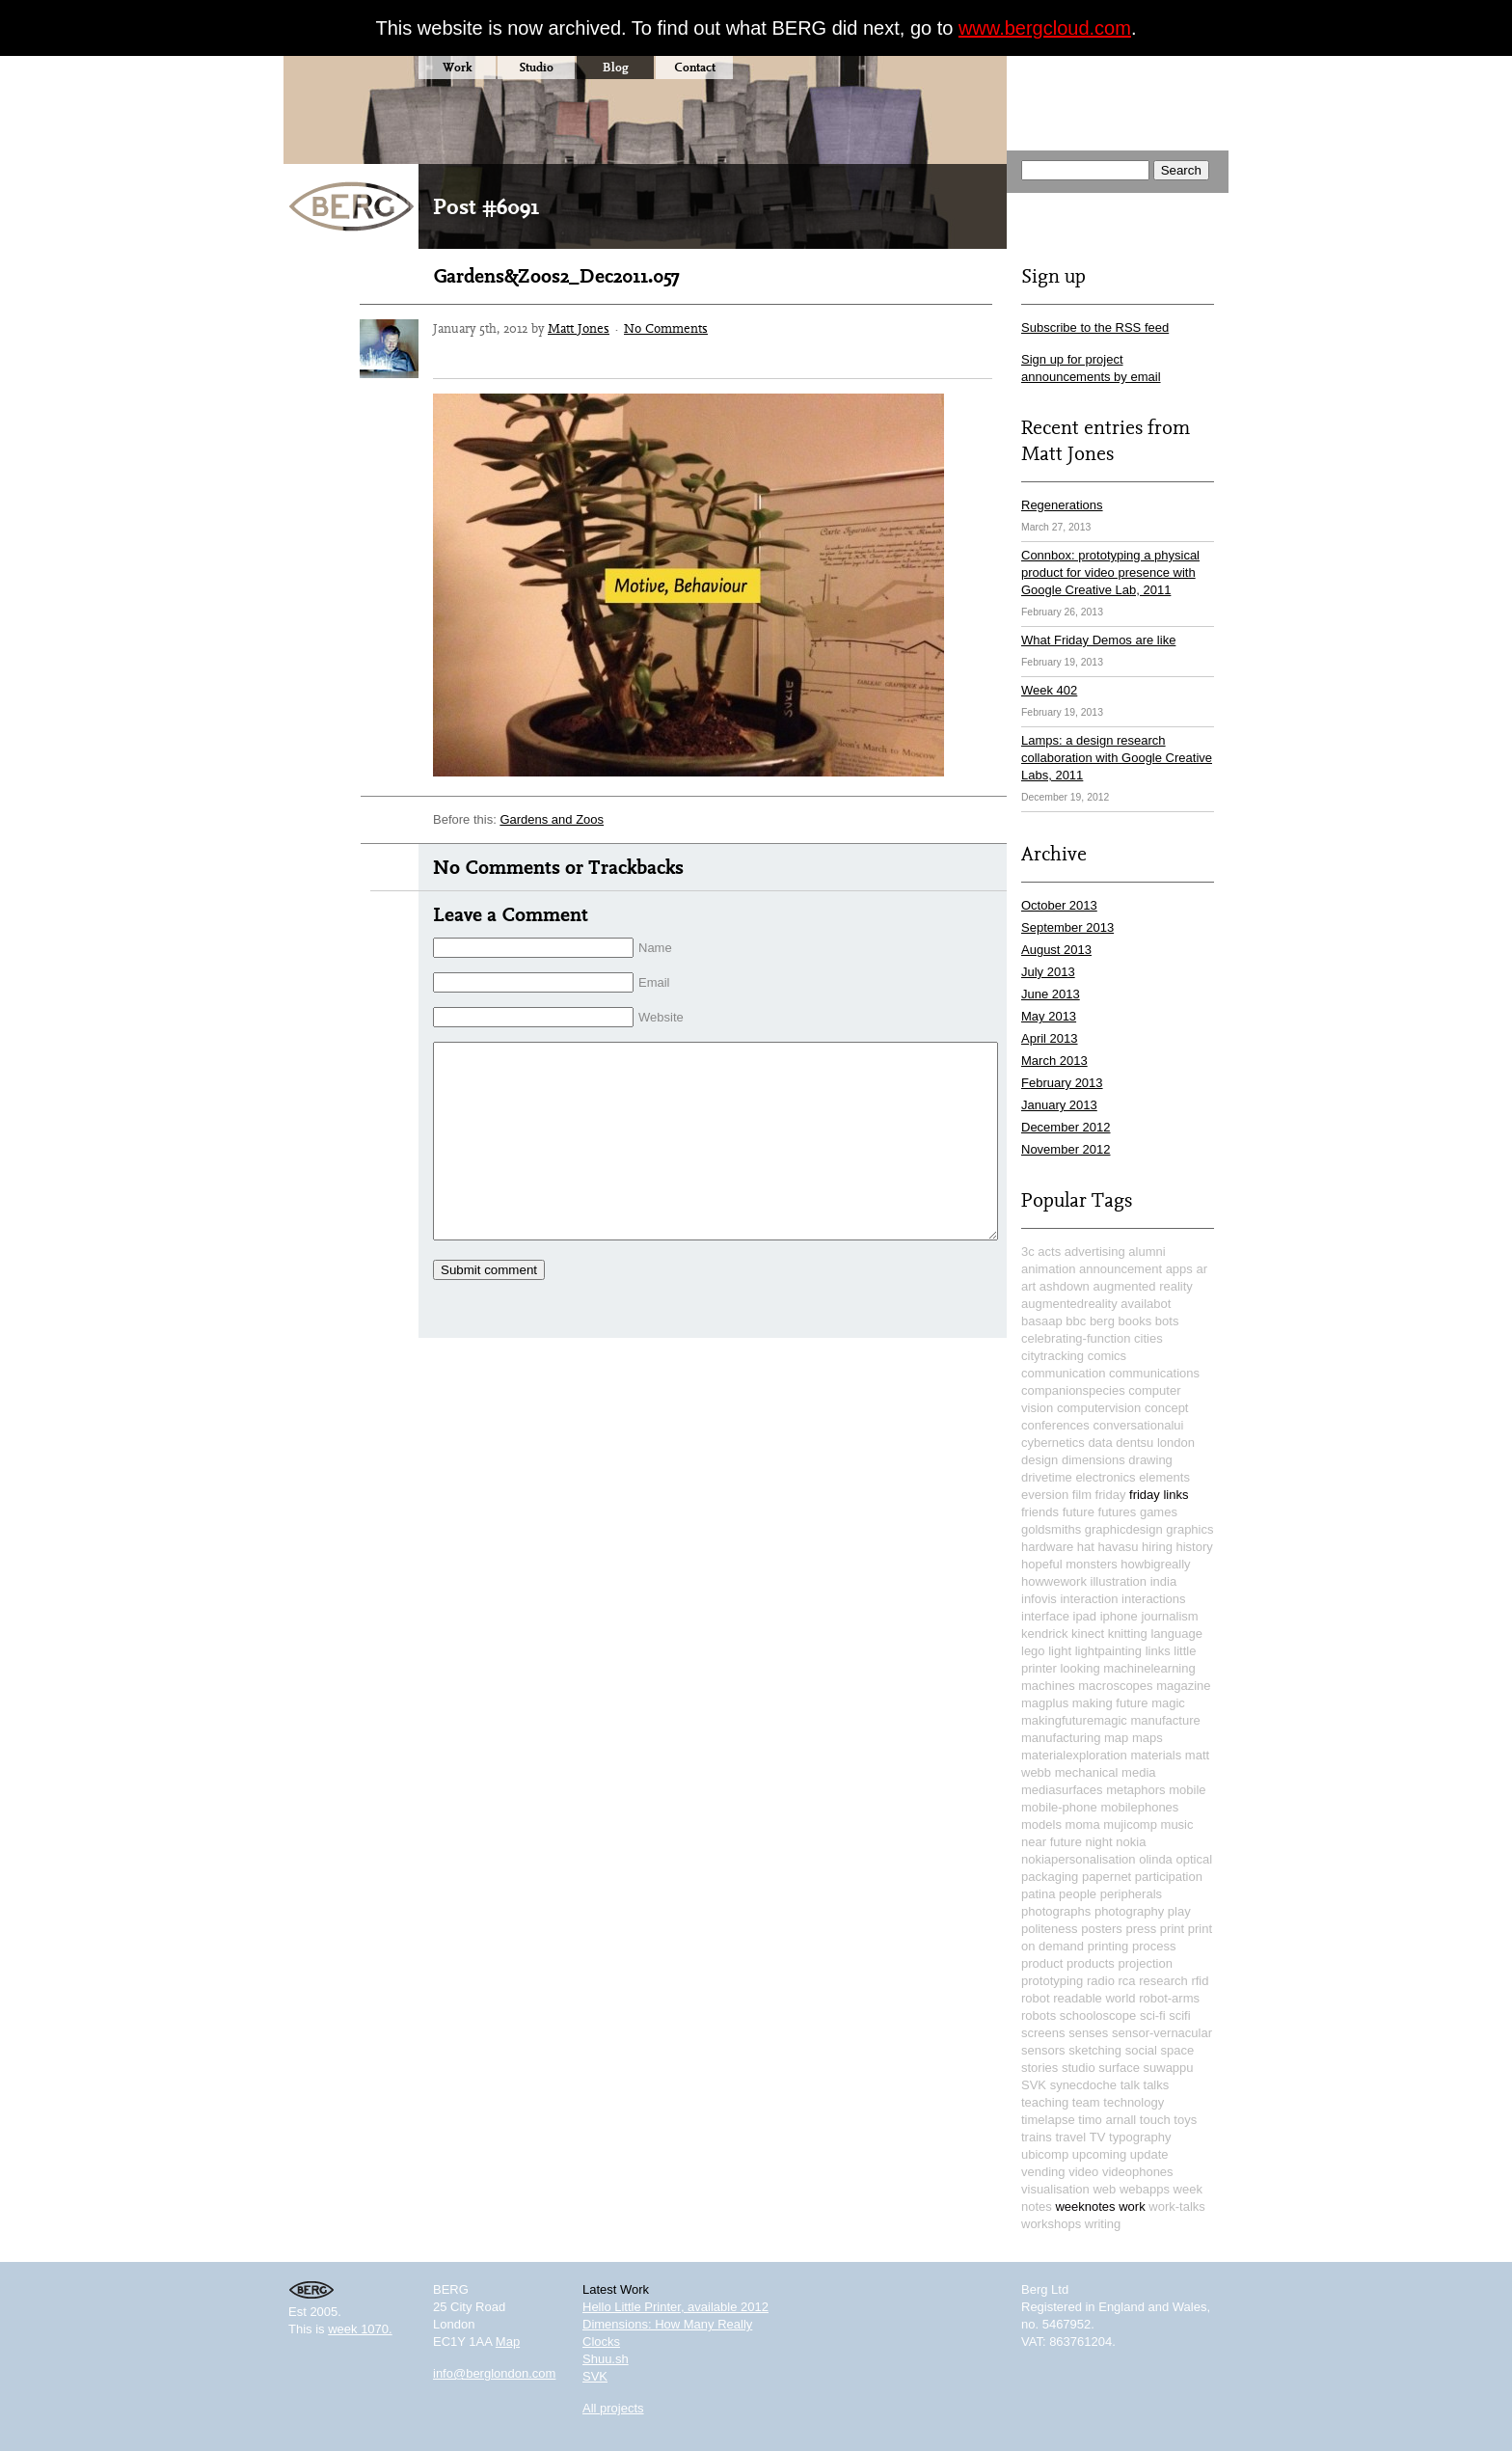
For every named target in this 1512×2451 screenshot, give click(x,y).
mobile (1187, 1790)
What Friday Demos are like (1098, 640)
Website (661, 1017)
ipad (1085, 1616)
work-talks (1176, 2206)
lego (1033, 1651)
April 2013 (1049, 1038)
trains (1036, 2137)
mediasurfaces (1062, 1790)
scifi (1179, 2015)
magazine (1183, 1685)
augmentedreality (1069, 1303)
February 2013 (1062, 1083)
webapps (1145, 2189)
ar (1201, 1269)
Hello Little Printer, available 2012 (675, 2307)
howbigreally (1155, 1564)
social (1141, 2050)
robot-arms (1169, 1998)
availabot (1145, 1303)
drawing (1150, 1460)
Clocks (601, 2341)
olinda (1156, 1859)
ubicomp (1044, 2154)
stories (1039, 2067)
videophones (1138, 2172)
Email (654, 982)
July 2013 (1048, 972)
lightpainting (1108, 1651)
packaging (1049, 1876)
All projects (613, 2408)
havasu (1118, 1546)
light (1059, 1651)
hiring (1157, 1546)
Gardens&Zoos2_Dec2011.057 (556, 275)
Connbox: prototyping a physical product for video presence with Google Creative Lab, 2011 (1110, 572)
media (1138, 1772)
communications (1154, 1373)
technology (1133, 2102)
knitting (1128, 1633)
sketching (1094, 2050)
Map (508, 2341)
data (1100, 1442)
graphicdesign (1124, 1529)
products (1090, 1963)
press (1140, 1928)
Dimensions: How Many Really (667, 2324)
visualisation (1055, 2189)
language (1176, 1633)
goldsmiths (1051, 1529)
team (1086, 2102)
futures (1117, 1512)
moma (1083, 1824)
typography (1140, 2137)
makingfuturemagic (1074, 1720)
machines (1048, 1685)
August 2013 (1056, 949)
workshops (1051, 2224)
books (1135, 1321)
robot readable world (1078, 1998)
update (1149, 2154)
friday (1110, 1494)
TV (1098, 2137)
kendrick (1044, 1633)
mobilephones (1139, 1807)
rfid (1199, 1981)
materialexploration (1074, 1755)
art (1028, 1286)
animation (1048, 1269)
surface (1119, 2067)
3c (1028, 1251)
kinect (1087, 1633)
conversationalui (1138, 1425)
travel (1070, 2137)
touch (1155, 2119)
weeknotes (1085, 2206)
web (1104, 2189)
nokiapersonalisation (1078, 1859)
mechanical (1087, 1772)
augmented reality (1142, 1286)
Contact (695, 67)
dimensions (1093, 1460)
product (1042, 1963)
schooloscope (1098, 2015)
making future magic (1128, 1703)
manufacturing (1060, 1737)
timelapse (1048, 2119)
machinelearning (1149, 1668)
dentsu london (1155, 1442)
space (1178, 2050)
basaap (1042, 1321)
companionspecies (1073, 1390)
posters (1101, 1928)
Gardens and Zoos (552, 819)
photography (1129, 1911)
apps (1179, 1269)
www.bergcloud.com (1044, 28)
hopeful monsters (1069, 1564)
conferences (1055, 1425)
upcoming (1099, 2154)
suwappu (1169, 2067)
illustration (1119, 1581)
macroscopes (1115, 1685)
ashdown (1065, 1286)
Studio (536, 67)
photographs (1056, 1911)
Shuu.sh (605, 2359)
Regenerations (1062, 505)
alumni (1146, 1251)
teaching (1044, 2102)
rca (1127, 1981)
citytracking (1052, 1355)
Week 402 (1049, 690)
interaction (1089, 1599)
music (1177, 1824)
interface (1045, 1616)
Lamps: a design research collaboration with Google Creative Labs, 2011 (1116, 757)
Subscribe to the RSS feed (1095, 327)
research (1163, 1981)
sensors (1043, 2050)
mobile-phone (1059, 1807)
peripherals (1131, 1894)
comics (1107, 1355)
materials (1155, 1755)
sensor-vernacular (1162, 2033)
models (1041, 1824)
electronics (1105, 1477)
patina (1038, 1894)
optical (1193, 1859)
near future (1051, 1842)
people (1077, 1894)
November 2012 (1066, 1149)
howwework (1054, 1581)
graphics (1189, 1529)
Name (655, 947)
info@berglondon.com (494, 2373)
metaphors (1135, 1790)
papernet (1106, 1876)
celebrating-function (1075, 1338)
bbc (1076, 1321)
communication (1063, 1373)
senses (1088, 2033)
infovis (1039, 1599)
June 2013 (1050, 994)
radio (1101, 1981)
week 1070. (360, 2329)
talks (1157, 2085)
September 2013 (1067, 927)
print (1172, 1928)
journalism (1169, 1616)
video (1083, 2172)
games (1158, 1512)
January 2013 (1059, 1105)
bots (1167, 1321)
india (1163, 1581)
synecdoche (1083, 2085)
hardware (1047, 1546)
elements (1164, 1477)
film (1082, 1494)
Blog (616, 67)
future (1078, 1512)
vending (1043, 2172)
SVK (1033, 2085)
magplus (1044, 1703)
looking (1079, 1668)
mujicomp (1130, 1824)
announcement (1120, 1269)
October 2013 (1059, 905)
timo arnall (1107, 2119)
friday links (1158, 1494)
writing (1103, 2224)
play (1179, 1911)
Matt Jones (578, 328)
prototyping (1052, 1981)
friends (1040, 1512)
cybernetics (1053, 1442)
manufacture (1165, 1720)
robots (1038, 2015)
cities (1148, 1338)
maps (1147, 1737)
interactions (1153, 1599)
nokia (1131, 1842)
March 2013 (1054, 1060)
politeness (1049, 1928)
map (1116, 1737)
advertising (1095, 1251)
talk (1130, 2085)
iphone (1119, 1616)
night (1099, 1842)
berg (1102, 1321)
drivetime (1046, 1477)
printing (1108, 1946)
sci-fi (1153, 2015)
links (1158, 1651)
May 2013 (1048, 1016)
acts (1049, 1251)
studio (1078, 2067)
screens (1043, 2033)
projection (1146, 1963)
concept (1167, 1408)
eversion (1044, 1494)
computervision (1099, 1408)
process (1154, 1946)
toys (1185, 2119)
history (1194, 1546)
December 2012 (1066, 1127)
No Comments (666, 328)
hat (1085, 1546)
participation (1168, 1876)
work (1132, 2206)
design (1039, 1460)
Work (457, 67)
